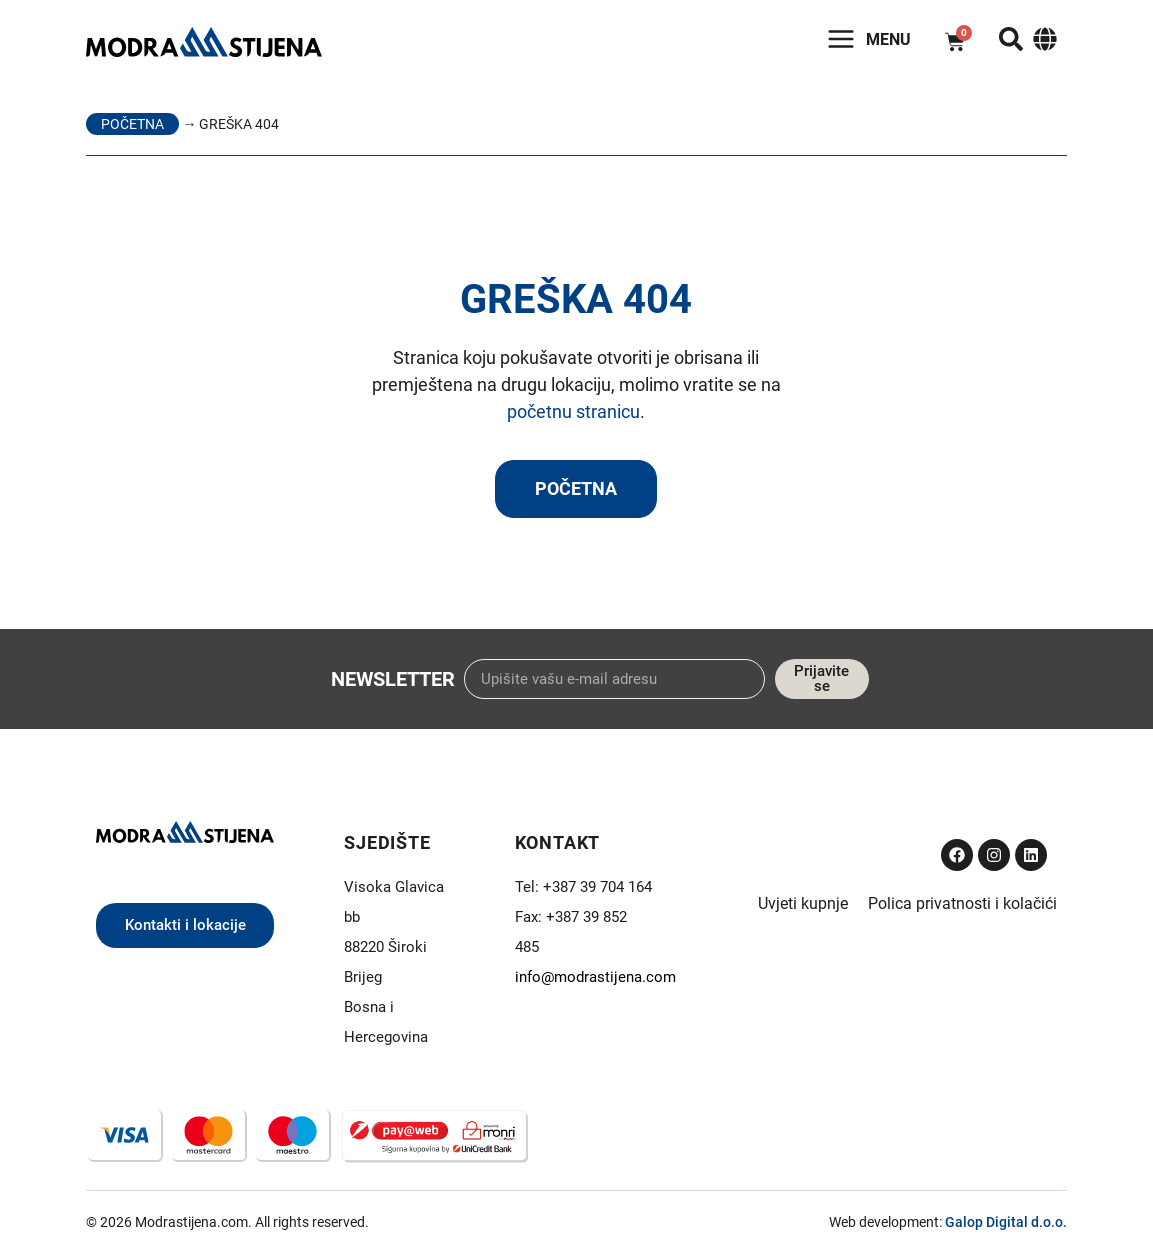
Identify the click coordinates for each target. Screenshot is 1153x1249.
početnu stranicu (573, 411)
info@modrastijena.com (595, 977)
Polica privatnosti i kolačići (962, 903)
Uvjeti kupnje (803, 903)
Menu (888, 39)
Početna (132, 124)
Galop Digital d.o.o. (1006, 1222)
